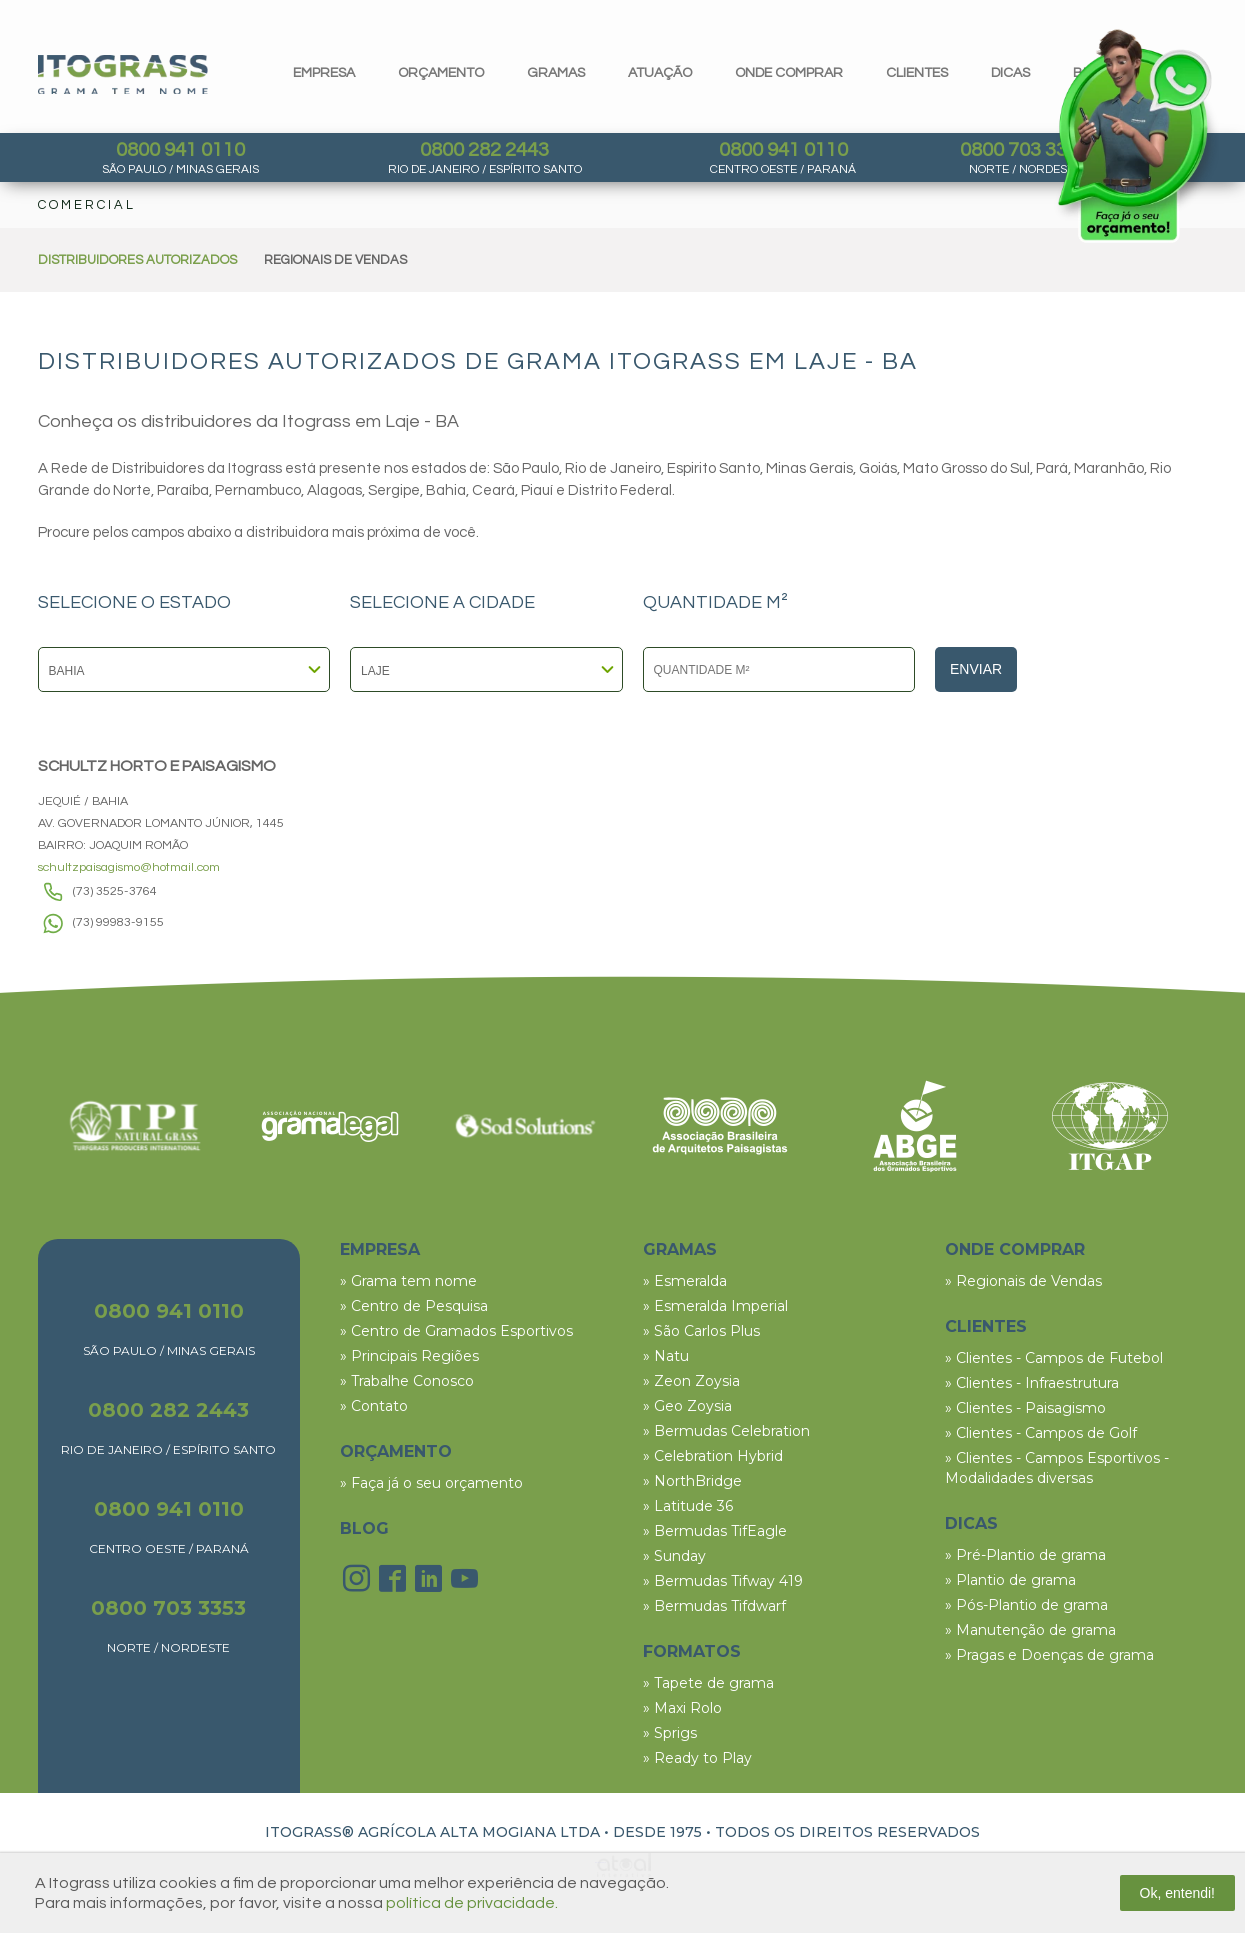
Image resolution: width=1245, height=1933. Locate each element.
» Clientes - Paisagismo (1025, 1408)
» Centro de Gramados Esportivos (456, 1331)
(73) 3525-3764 (115, 891)
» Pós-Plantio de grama (1026, 1605)
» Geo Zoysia (687, 1406)
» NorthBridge (692, 1481)
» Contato (374, 1406)
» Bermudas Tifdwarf (714, 1606)
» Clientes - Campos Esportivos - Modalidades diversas (1057, 1468)
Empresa (324, 73)
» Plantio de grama (1010, 1580)
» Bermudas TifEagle (715, 1531)
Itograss (123, 74)
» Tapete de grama (708, 1683)
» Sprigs (670, 1733)
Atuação (660, 73)
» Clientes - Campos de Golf (1041, 1433)
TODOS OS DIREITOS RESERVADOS (847, 1832)
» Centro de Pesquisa (414, 1306)
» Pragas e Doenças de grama (1049, 1655)
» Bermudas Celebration (726, 1431)
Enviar (976, 669)
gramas (556, 73)
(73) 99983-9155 (118, 922)
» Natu (666, 1356)
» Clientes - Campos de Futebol (1054, 1358)
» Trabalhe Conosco (407, 1381)
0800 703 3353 (1024, 150)
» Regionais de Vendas (1023, 1281)
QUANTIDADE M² (715, 603)
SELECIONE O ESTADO (134, 603)
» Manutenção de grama (1030, 1630)
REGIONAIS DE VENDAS (335, 260)
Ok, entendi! (1178, 1893)
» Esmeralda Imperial (715, 1306)
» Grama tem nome (408, 1281)
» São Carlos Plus (701, 1331)
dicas (1010, 73)
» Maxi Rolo (682, 1708)
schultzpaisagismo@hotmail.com (129, 867)
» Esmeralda (685, 1281)
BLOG (364, 1528)
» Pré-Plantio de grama (1025, 1555)
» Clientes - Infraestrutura (1032, 1383)
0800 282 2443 (484, 150)
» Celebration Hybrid (713, 1456)
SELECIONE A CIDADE (442, 603)
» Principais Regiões (409, 1356)
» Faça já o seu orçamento (431, 1483)
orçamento (441, 73)
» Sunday (674, 1556)
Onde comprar (789, 73)
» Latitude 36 (688, 1506)
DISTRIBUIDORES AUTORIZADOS (137, 260)
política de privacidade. (472, 1903)
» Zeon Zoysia (691, 1381)
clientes (917, 73)
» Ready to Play (697, 1758)
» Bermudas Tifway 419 (723, 1581)
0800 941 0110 (180, 150)
